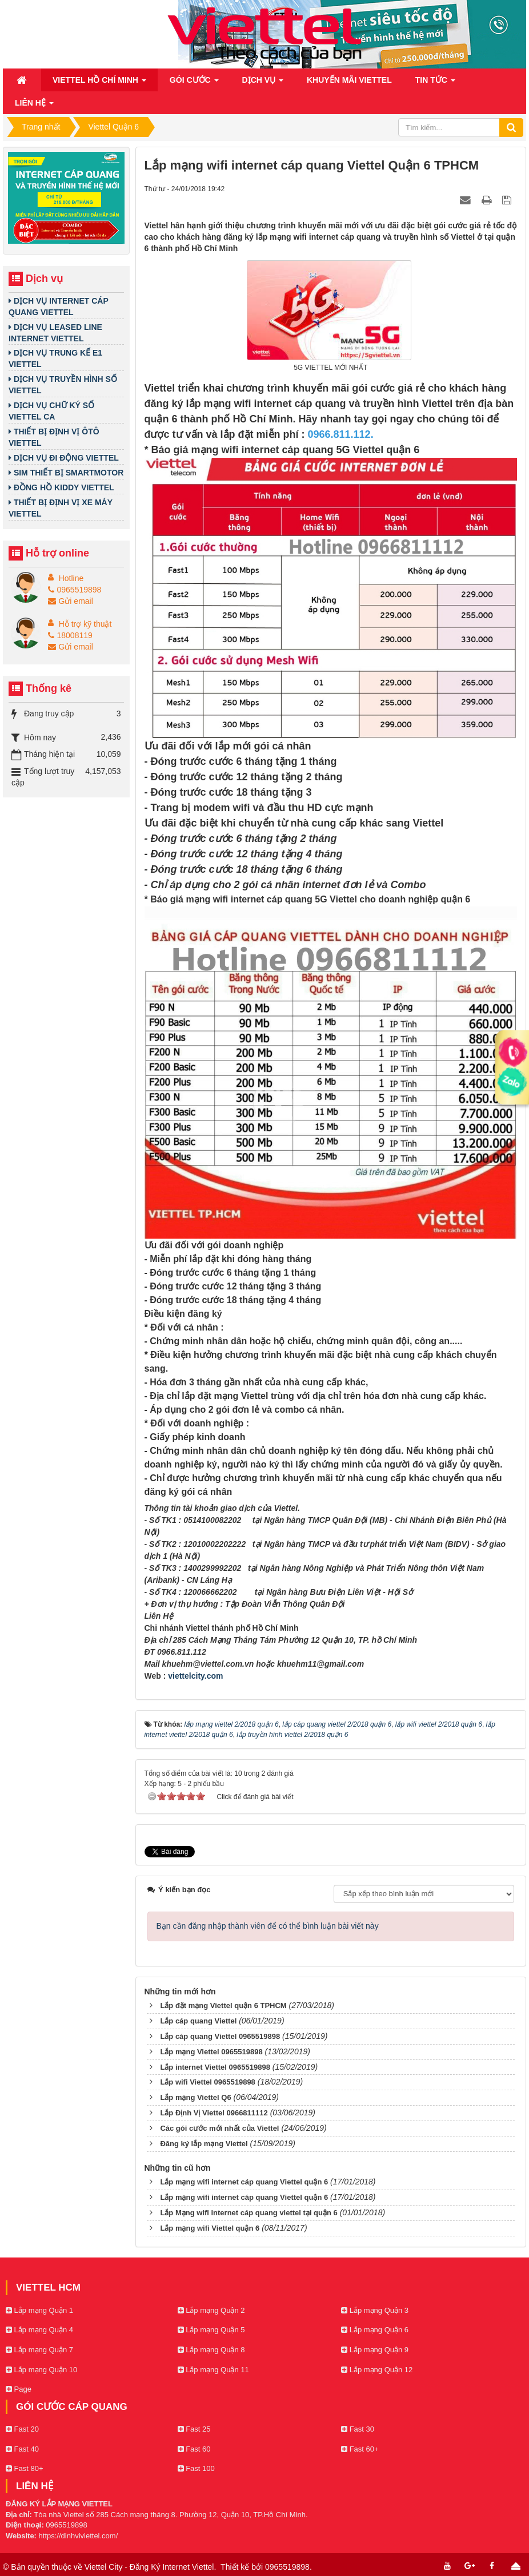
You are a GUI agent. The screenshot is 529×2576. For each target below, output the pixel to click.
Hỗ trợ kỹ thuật (85, 623)
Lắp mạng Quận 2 (211, 2310)
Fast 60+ (360, 2449)
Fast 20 (22, 2429)
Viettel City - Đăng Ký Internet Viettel (149, 2566)
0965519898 (74, 589)
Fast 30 (357, 2429)
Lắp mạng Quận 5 (211, 2329)
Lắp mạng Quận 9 (374, 2349)
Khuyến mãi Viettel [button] (349, 79)
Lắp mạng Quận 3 (374, 2310)
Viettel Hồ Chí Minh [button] (99, 83)
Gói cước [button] (194, 83)
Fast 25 (194, 2429)
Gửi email (70, 601)
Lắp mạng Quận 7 (39, 2349)
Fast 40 (22, 2449)
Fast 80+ (24, 2468)
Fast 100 (196, 2468)
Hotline (71, 578)
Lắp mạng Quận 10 (41, 2369)
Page (18, 2389)
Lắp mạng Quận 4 (39, 2329)
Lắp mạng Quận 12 (376, 2369)
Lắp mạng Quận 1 (39, 2310)
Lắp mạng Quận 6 (374, 2329)
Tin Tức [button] (435, 83)
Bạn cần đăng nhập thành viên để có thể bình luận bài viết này (268, 1925)
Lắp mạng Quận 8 (211, 2349)
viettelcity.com (195, 1675)
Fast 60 (194, 2449)
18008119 (70, 635)
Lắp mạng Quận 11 (213, 2369)
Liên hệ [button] (34, 106)
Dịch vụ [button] (262, 83)
